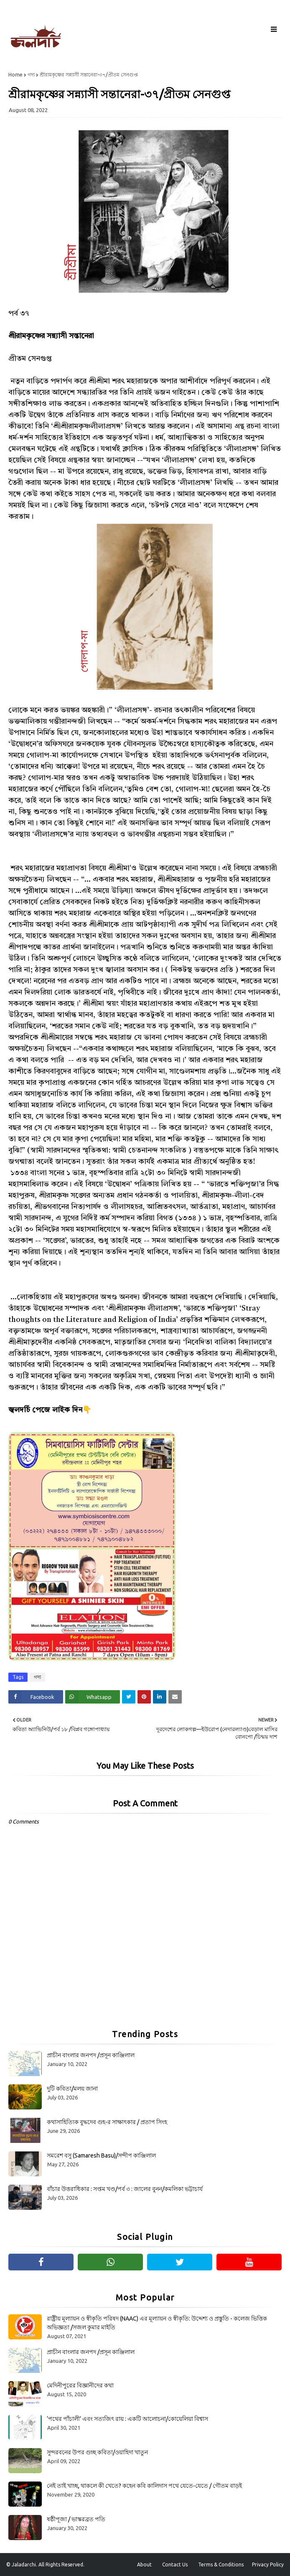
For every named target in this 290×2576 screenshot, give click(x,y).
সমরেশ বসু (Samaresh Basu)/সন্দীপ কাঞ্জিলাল (101, 2155)
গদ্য (31, 74)
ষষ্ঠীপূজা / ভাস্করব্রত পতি (76, 2519)
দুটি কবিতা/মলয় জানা (72, 2088)
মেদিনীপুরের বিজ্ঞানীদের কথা (80, 2385)
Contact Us (175, 2564)
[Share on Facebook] (35, 1697)
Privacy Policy (268, 2564)
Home (15, 74)
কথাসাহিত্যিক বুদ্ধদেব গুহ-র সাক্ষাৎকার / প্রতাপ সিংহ (107, 2122)
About (144, 2564)
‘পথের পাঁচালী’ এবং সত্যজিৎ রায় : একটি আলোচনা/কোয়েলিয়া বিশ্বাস (127, 2418)
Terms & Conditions (221, 2564)
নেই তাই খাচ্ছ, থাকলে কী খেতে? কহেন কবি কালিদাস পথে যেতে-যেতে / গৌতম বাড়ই (144, 2485)
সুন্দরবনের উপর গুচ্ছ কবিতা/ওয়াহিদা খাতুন (97, 2452)
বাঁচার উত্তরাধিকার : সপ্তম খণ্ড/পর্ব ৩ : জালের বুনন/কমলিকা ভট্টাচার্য (125, 2189)
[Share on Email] (175, 1697)
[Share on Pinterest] (144, 1697)
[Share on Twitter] (128, 1697)
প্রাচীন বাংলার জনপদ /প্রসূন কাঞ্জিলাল (91, 2055)
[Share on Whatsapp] (92, 1697)
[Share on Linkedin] (159, 1697)
